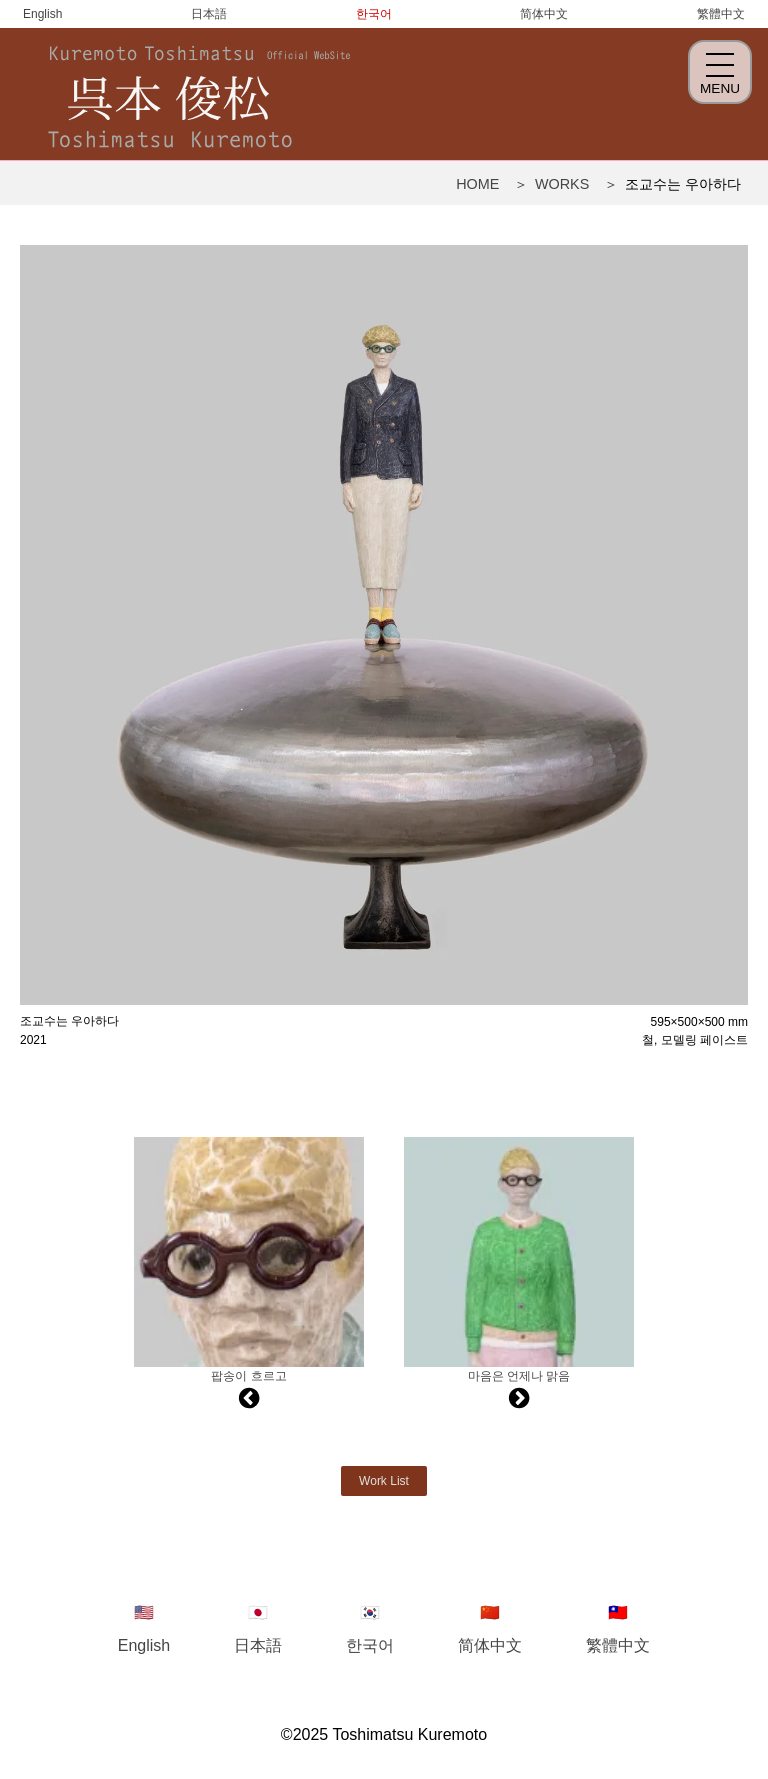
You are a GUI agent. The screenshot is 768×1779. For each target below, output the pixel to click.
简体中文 (544, 14)
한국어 (374, 14)
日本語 (209, 14)
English (42, 14)
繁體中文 (721, 14)
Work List (384, 1481)
